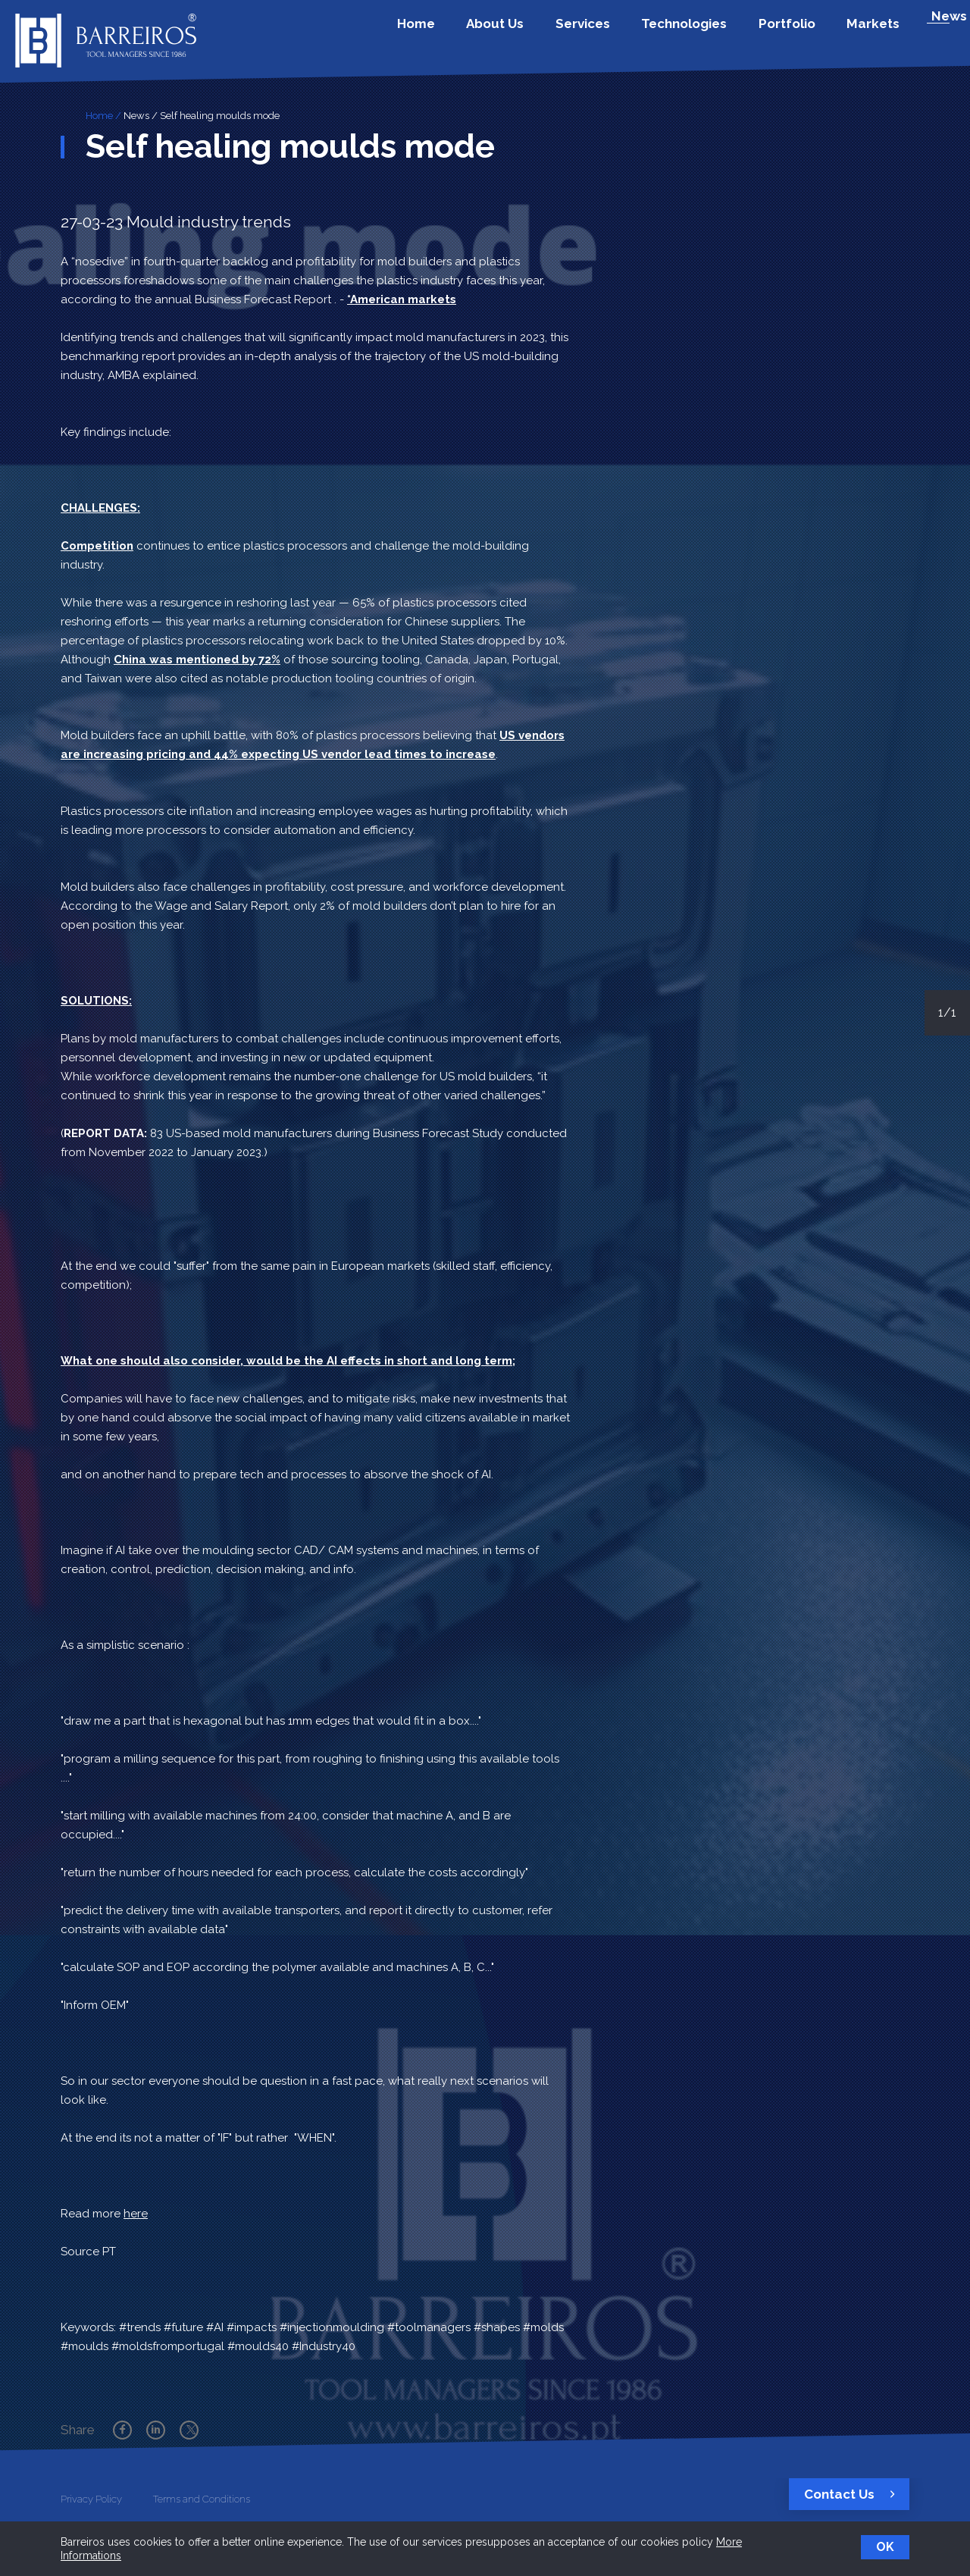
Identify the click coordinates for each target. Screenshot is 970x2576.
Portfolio (809, 32)
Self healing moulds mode (220, 115)
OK (885, 2547)
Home (491, 32)
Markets (882, 32)
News (136, 115)
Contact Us (853, 2494)
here (136, 2213)
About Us (557, 32)
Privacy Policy (91, 2499)
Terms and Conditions (201, 2499)
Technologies (719, 32)
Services (631, 32)
